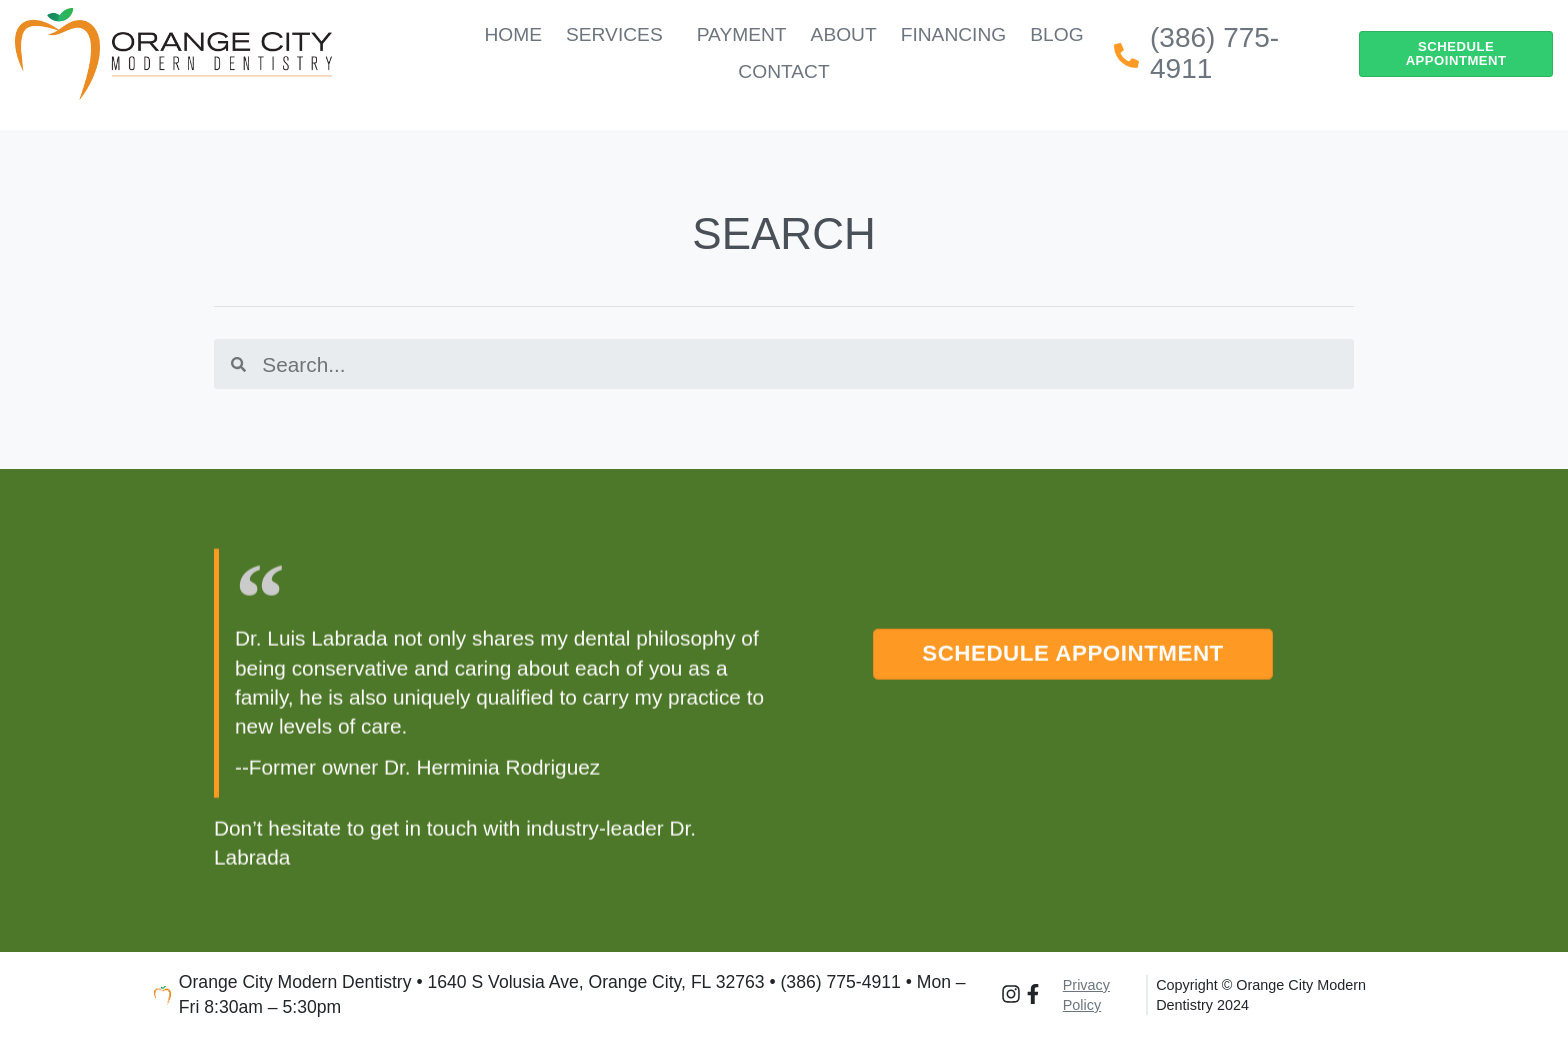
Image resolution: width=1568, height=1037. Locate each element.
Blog (1056, 34)
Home (513, 34)
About (844, 34)
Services (619, 34)
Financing (954, 34)
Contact (783, 71)
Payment (742, 34)
